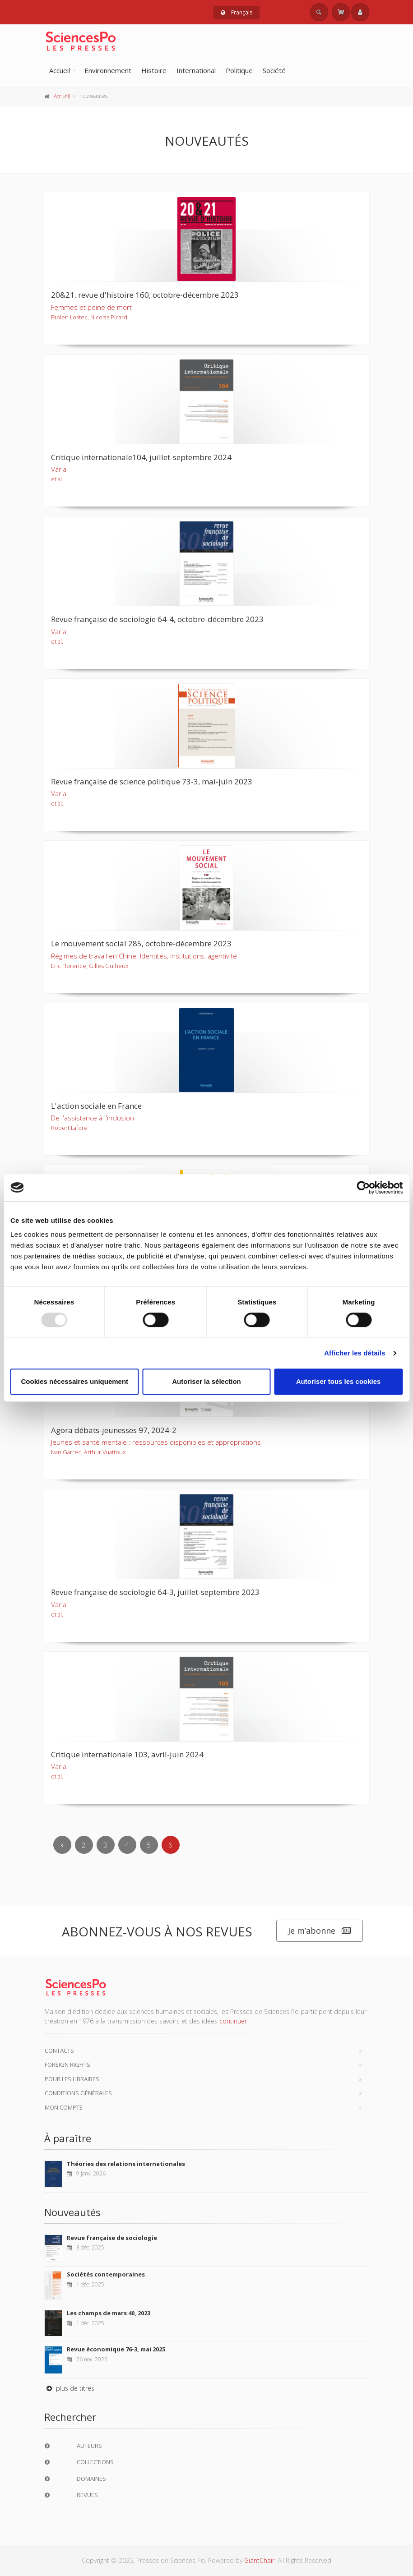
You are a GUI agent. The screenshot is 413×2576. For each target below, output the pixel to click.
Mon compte (64, 2107)
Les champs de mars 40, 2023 (108, 2313)
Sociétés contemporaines (106, 2274)
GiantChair (259, 2560)
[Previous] (62, 1845)
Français (236, 12)
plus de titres (69, 2388)
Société (274, 70)
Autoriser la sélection (206, 1381)
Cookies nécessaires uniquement (75, 1381)
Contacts (59, 2050)
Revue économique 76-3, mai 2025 (116, 2349)
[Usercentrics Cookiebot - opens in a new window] (363, 1187)
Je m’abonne (319, 1930)
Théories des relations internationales (126, 2164)
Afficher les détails (354, 1353)
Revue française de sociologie (112, 2238)
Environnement (107, 70)
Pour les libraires (72, 2079)
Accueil (59, 70)
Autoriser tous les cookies (338, 1381)
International (196, 70)
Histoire (154, 70)
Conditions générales (78, 2093)
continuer (233, 2021)
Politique (239, 70)
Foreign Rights (67, 2064)
